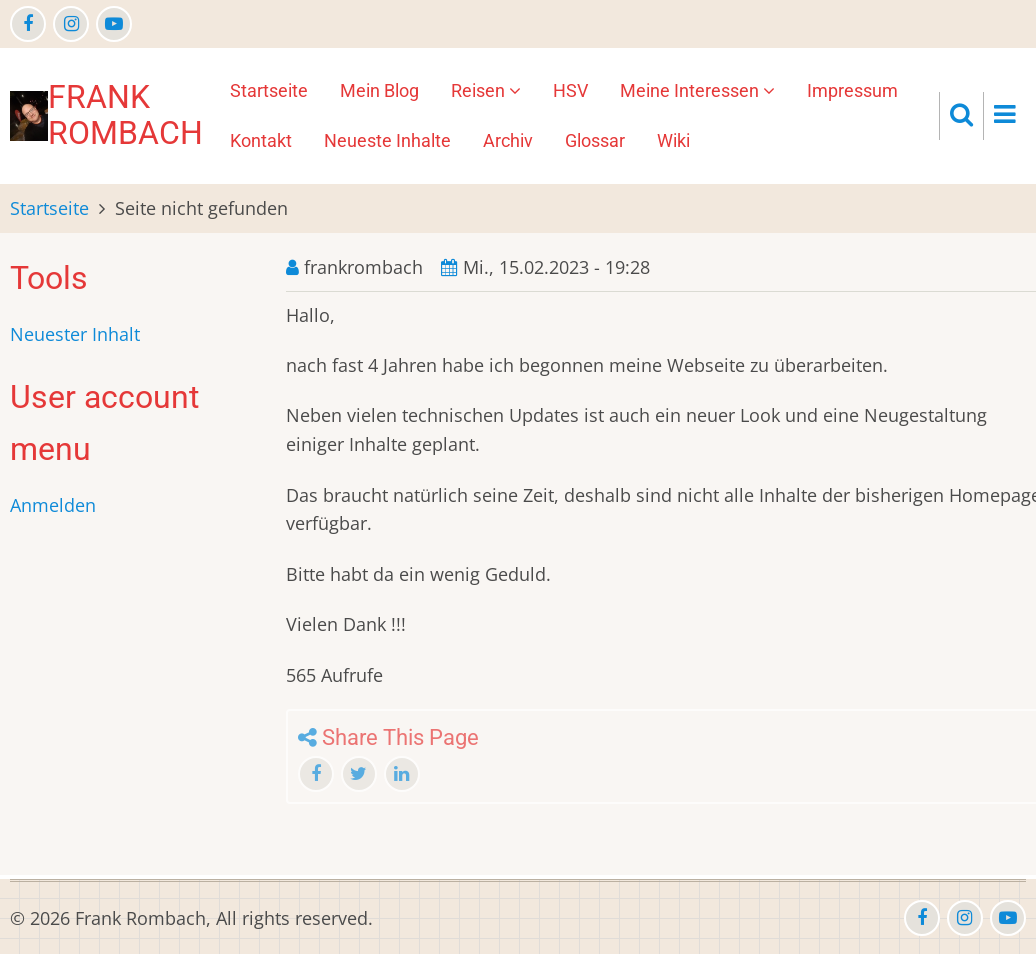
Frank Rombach (125, 115)
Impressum (852, 90)
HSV (570, 90)
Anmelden (53, 505)
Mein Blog (379, 90)
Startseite (269, 90)
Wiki (673, 140)
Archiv (508, 140)
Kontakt (261, 140)
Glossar (595, 140)
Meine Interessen (697, 90)
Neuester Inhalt (75, 334)
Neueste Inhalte (387, 140)
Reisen (486, 90)
